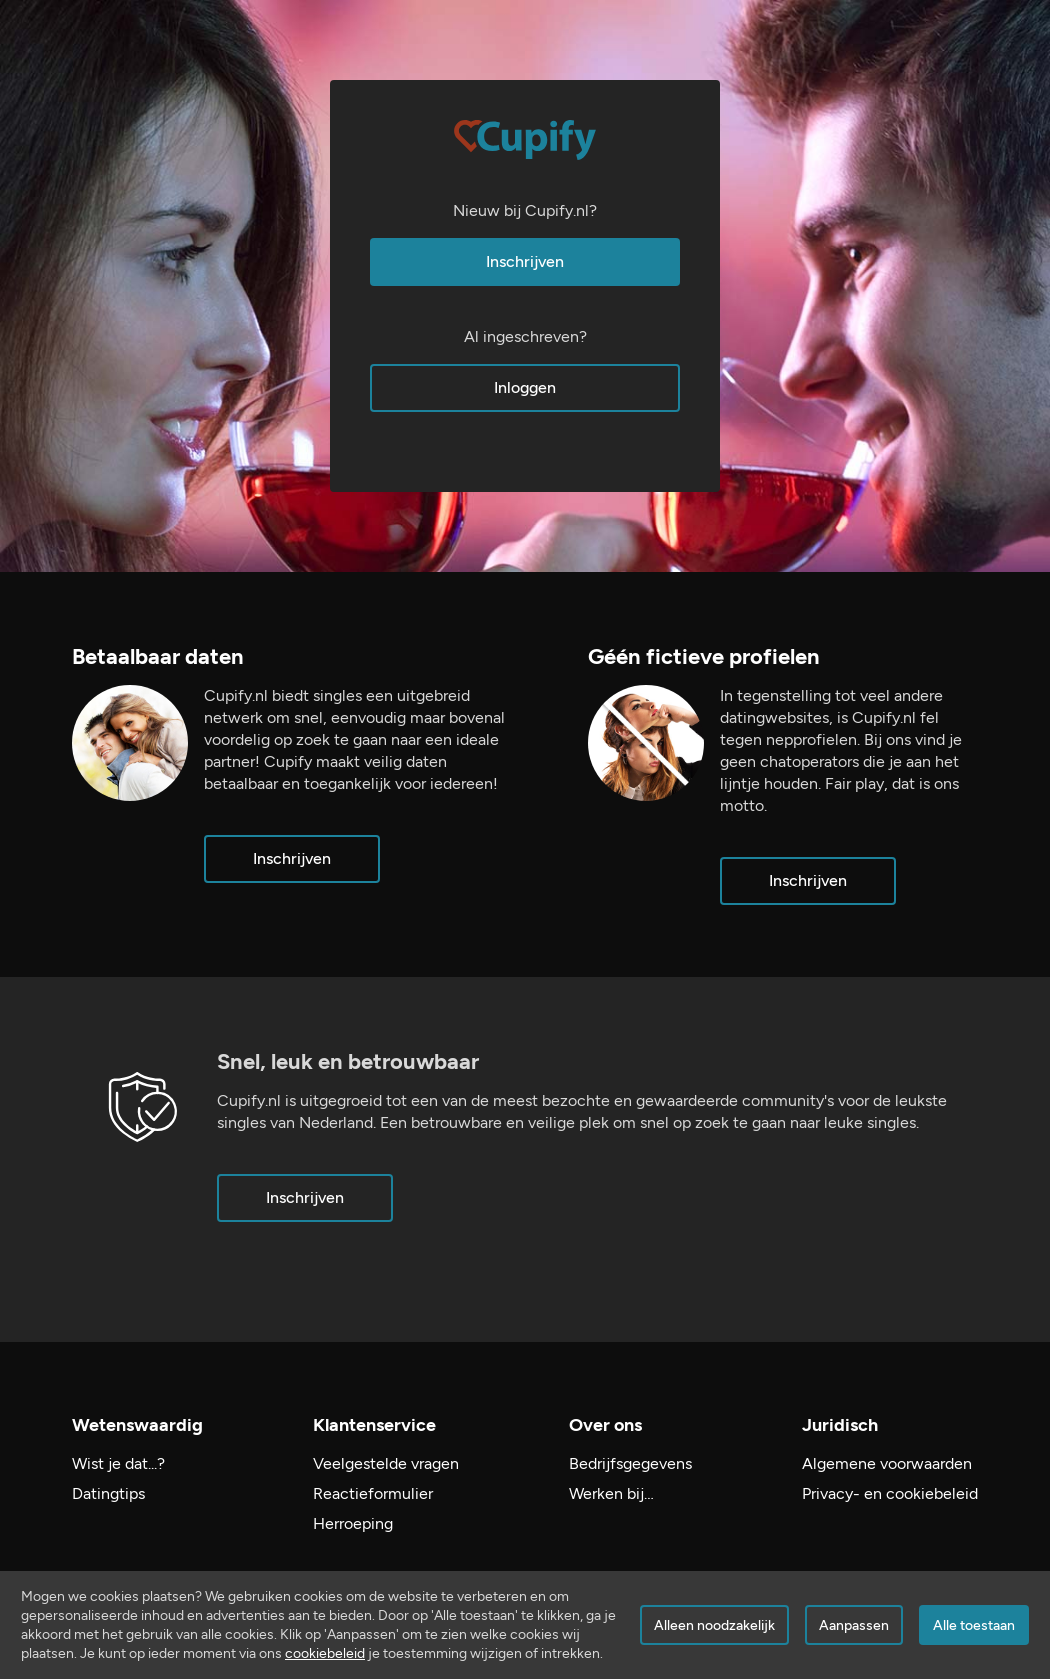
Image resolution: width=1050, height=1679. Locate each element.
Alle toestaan (974, 1625)
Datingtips (108, 1493)
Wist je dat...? (118, 1463)
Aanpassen (854, 1625)
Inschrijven (525, 261)
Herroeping (353, 1523)
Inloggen (525, 387)
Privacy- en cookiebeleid (890, 1493)
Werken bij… (611, 1493)
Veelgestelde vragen (386, 1463)
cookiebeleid (325, 1653)
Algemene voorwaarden (887, 1463)
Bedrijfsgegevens (630, 1463)
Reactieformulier (373, 1493)
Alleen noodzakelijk (714, 1625)
